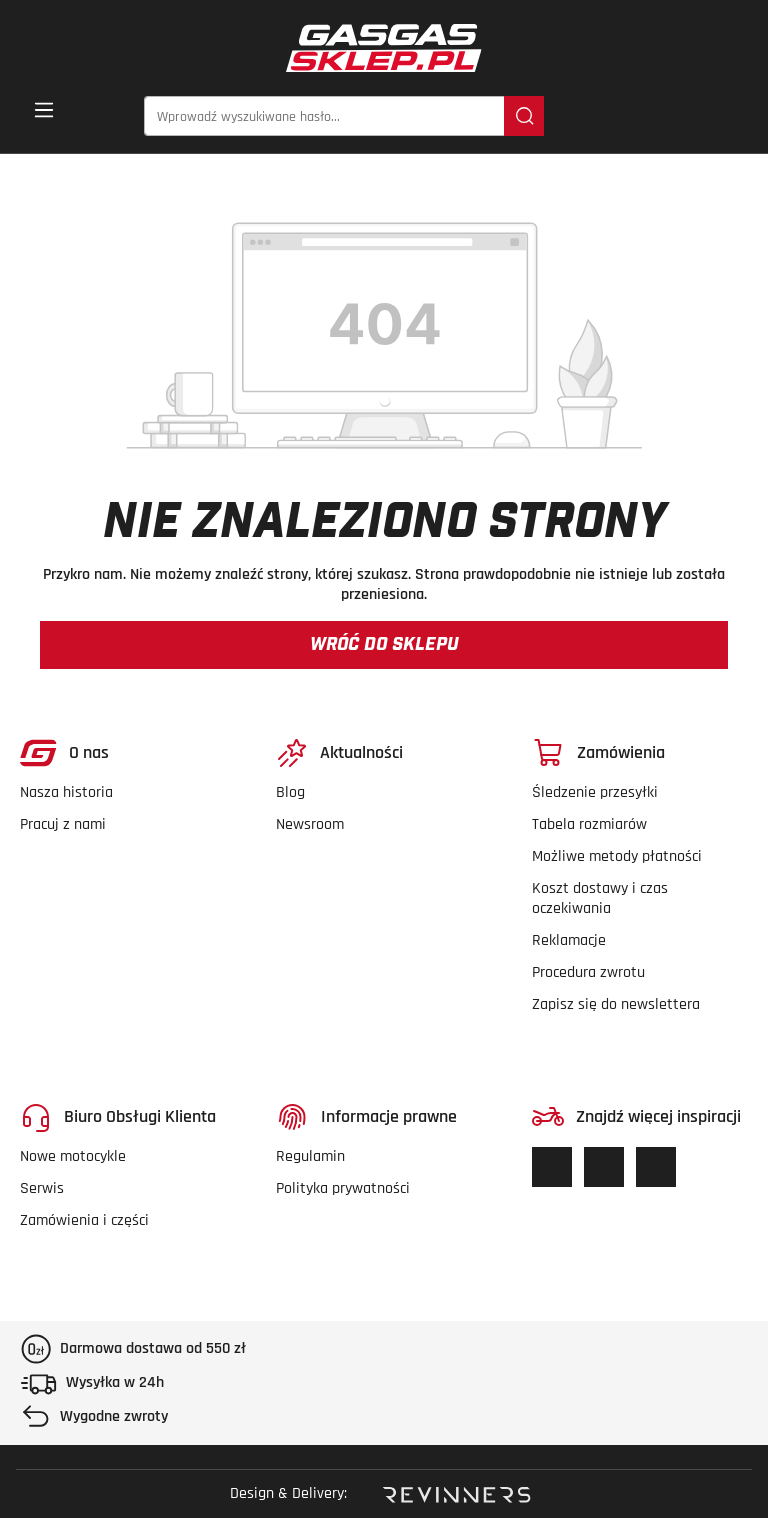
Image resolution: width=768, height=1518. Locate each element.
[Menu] (44, 116)
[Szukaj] (524, 116)
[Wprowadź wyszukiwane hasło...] (324, 116)
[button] (735, 117)
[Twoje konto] (697, 117)
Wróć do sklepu (384, 645)
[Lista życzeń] (633, 117)
